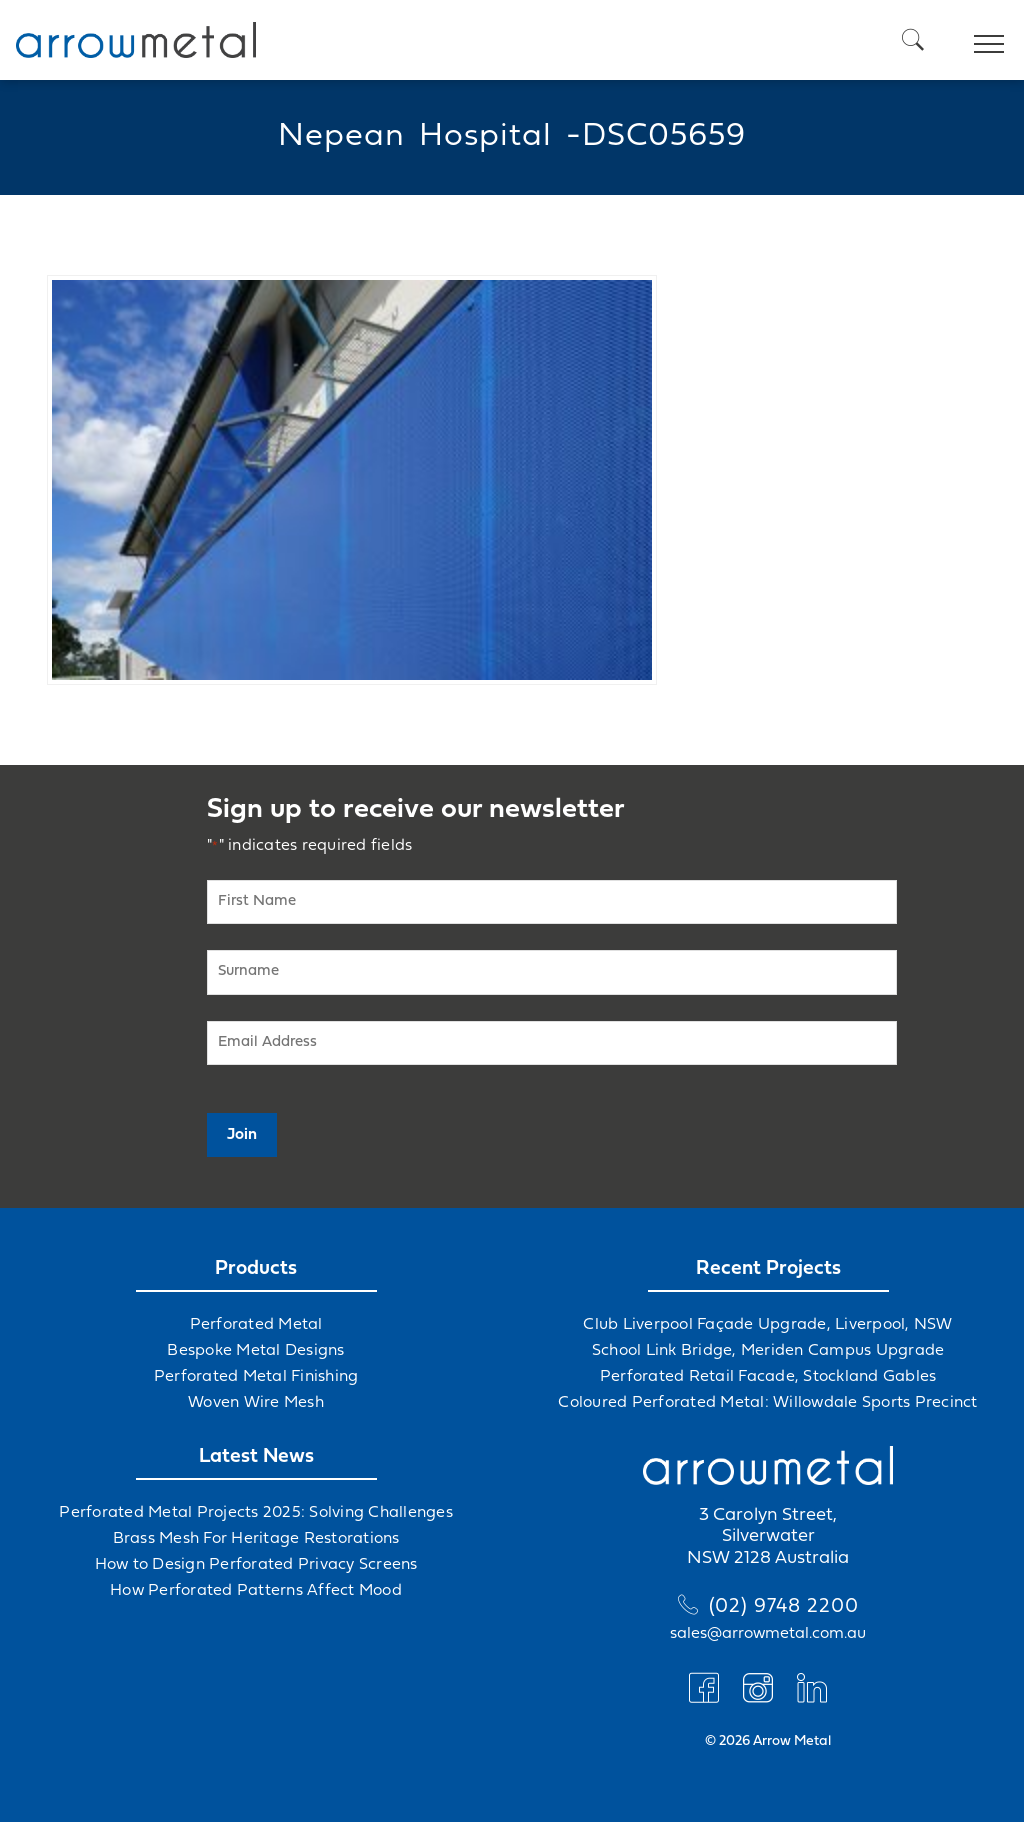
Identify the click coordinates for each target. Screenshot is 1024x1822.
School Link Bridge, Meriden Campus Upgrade (768, 1351)
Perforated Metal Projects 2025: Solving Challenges (256, 1513)
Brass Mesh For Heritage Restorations (256, 1539)
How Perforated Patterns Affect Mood (256, 1591)
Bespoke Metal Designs (255, 1351)
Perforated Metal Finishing (256, 1377)
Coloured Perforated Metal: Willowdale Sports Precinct (767, 1403)
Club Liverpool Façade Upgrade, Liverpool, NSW (767, 1325)
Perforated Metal (256, 1325)
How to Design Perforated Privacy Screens (256, 1565)
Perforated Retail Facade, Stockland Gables (768, 1377)
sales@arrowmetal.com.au (768, 1634)
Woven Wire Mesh (256, 1403)
